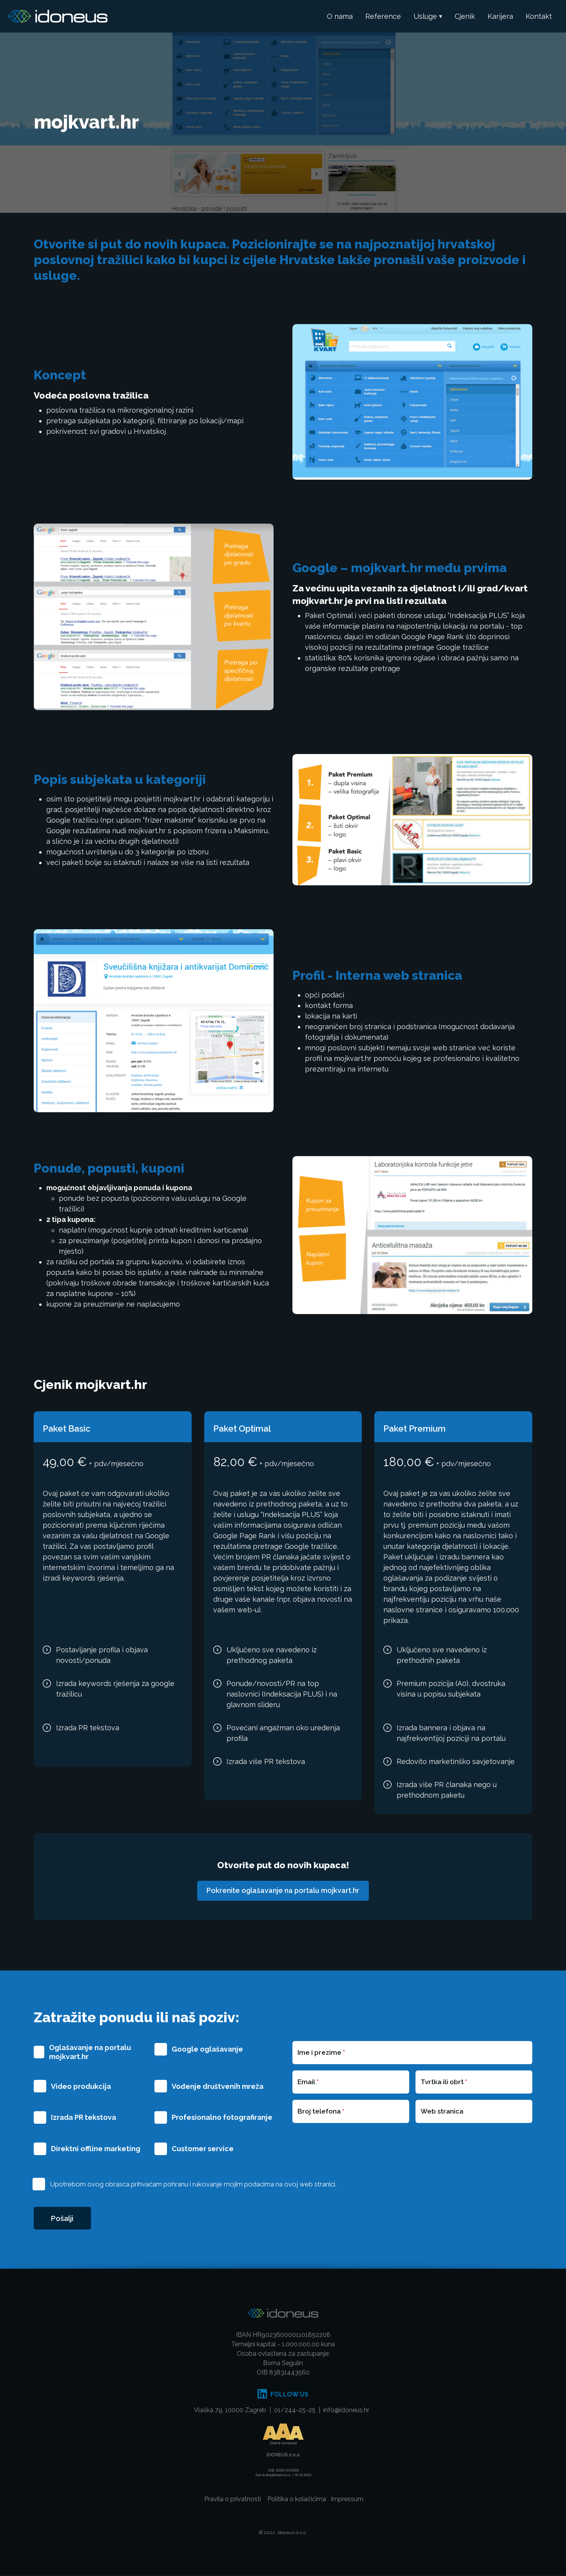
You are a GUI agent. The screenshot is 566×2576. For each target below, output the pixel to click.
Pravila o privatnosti (232, 2499)
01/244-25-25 (295, 2411)
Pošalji (63, 2218)
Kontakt (539, 16)
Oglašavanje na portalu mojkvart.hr (90, 2052)
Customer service (203, 2149)
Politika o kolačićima (296, 2499)
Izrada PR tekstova (83, 2118)
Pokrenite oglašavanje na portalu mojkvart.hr (283, 1891)
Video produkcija (81, 2086)
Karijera (500, 16)
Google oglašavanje (207, 2049)
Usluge (425, 16)
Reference (383, 16)
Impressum (347, 2499)
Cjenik (465, 16)
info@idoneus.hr (346, 2411)
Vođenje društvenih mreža (217, 2086)
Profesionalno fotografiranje (222, 2118)
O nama (340, 16)
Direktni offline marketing (95, 2149)
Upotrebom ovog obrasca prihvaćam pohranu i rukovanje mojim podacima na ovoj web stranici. (193, 2184)
